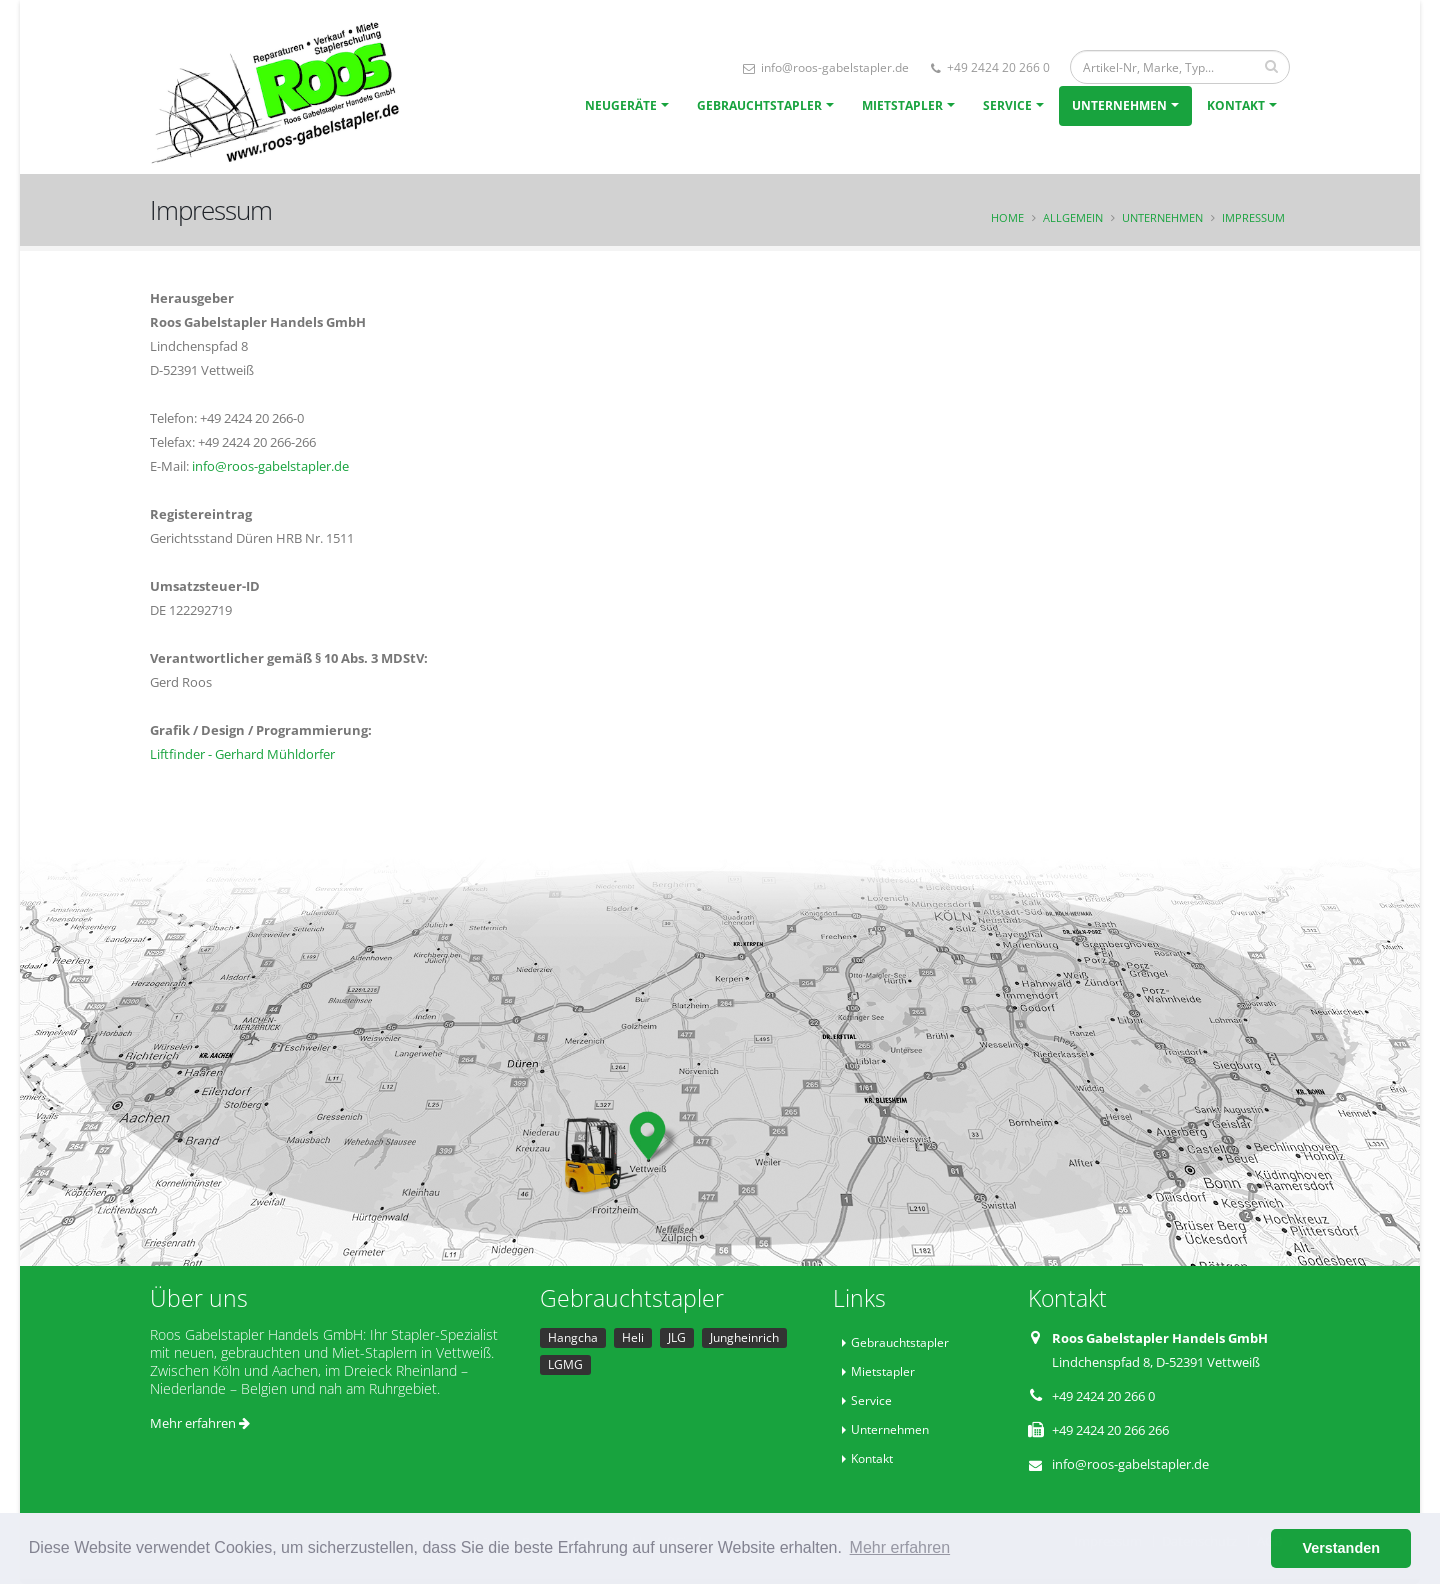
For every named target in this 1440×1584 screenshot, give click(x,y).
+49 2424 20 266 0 (990, 67)
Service (1007, 105)
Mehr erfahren (200, 1423)
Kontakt (1236, 105)
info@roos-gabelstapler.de (826, 67)
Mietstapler (902, 105)
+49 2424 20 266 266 (1110, 1430)
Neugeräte (621, 105)
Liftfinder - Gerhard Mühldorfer (242, 754)
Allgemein (1073, 217)
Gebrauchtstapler (759, 105)
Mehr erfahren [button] (900, 1547)
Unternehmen (1119, 105)
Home (1007, 217)
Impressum (1253, 217)
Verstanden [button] (1341, 1548)
